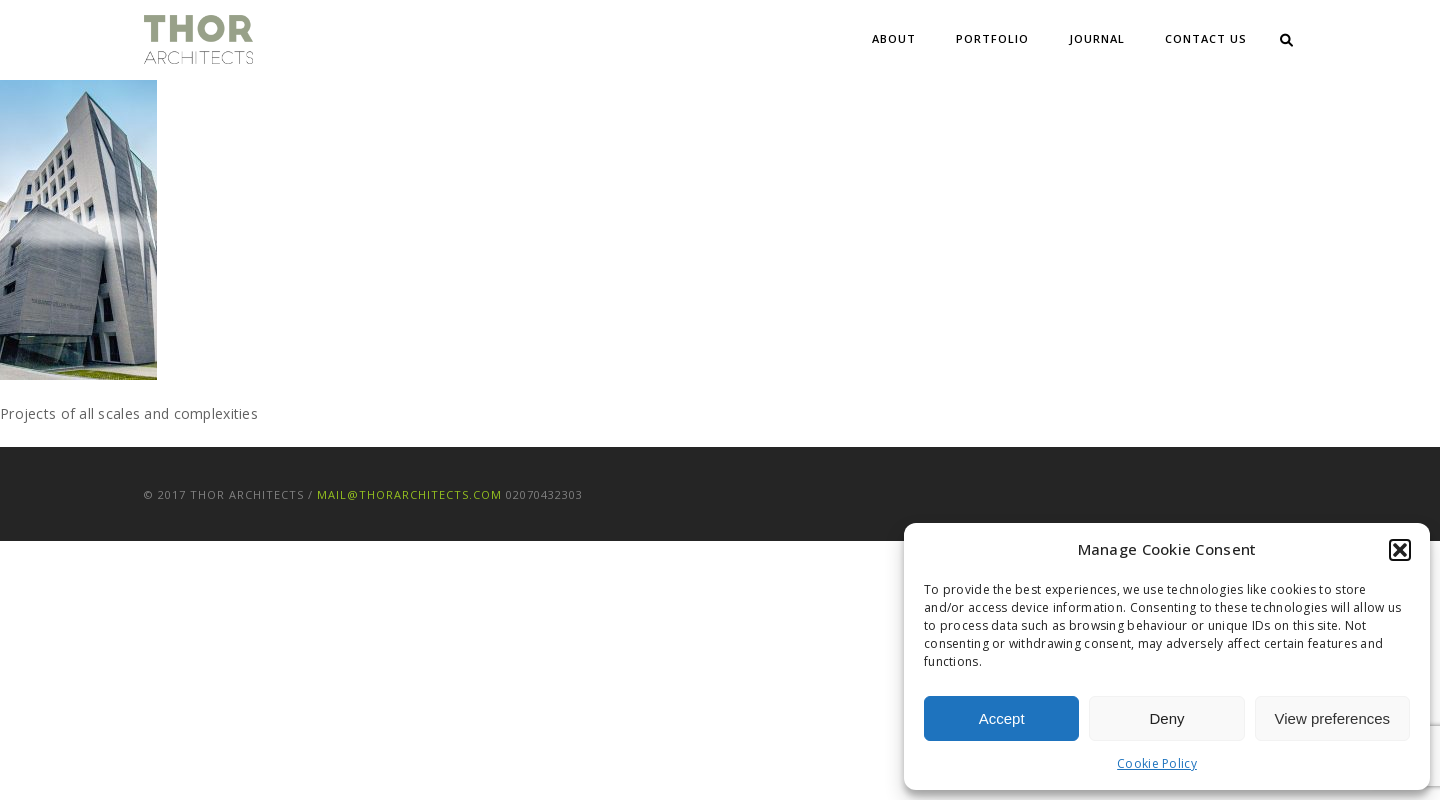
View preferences (1333, 718)
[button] (1400, 550)
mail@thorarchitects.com (409, 494)
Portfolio (992, 38)
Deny (1166, 718)
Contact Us (1206, 38)
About (894, 38)
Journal (1097, 38)
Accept (1002, 718)
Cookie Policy (1157, 763)
